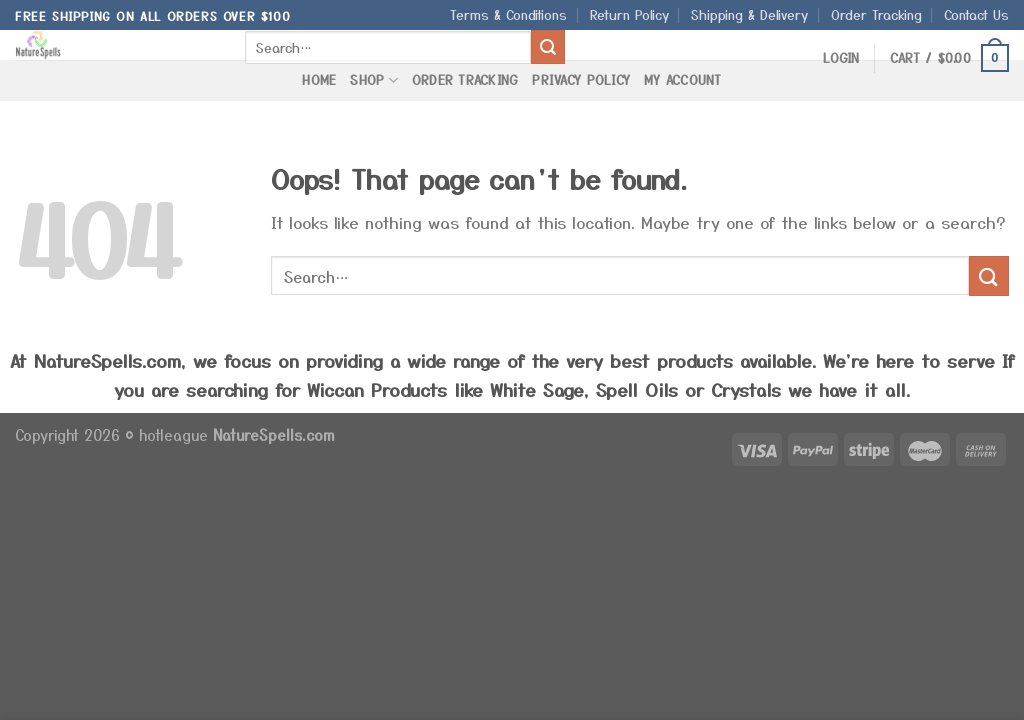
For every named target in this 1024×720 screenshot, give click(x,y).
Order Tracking (876, 14)
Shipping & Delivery (749, 14)
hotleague (176, 434)
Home (319, 79)
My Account (683, 79)
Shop (373, 80)
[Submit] (548, 47)
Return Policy (629, 14)
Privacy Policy (581, 79)
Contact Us (976, 14)
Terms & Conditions (508, 14)
